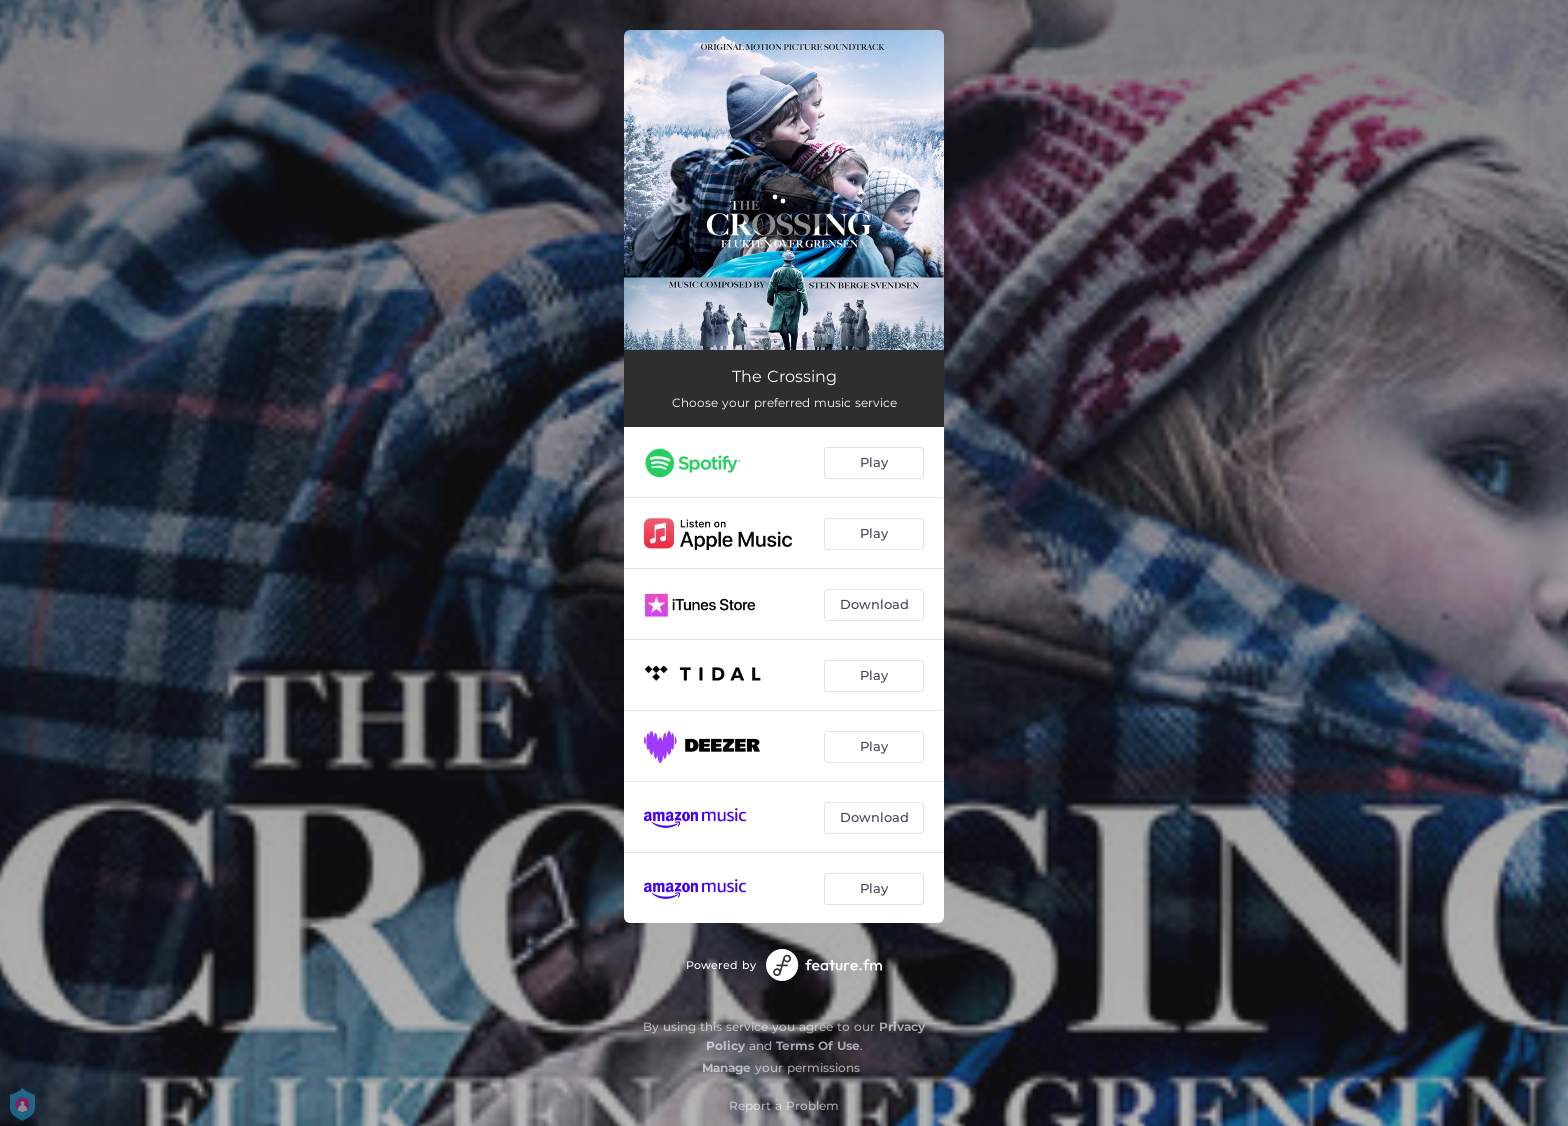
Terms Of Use (818, 1045)
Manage (726, 1067)
